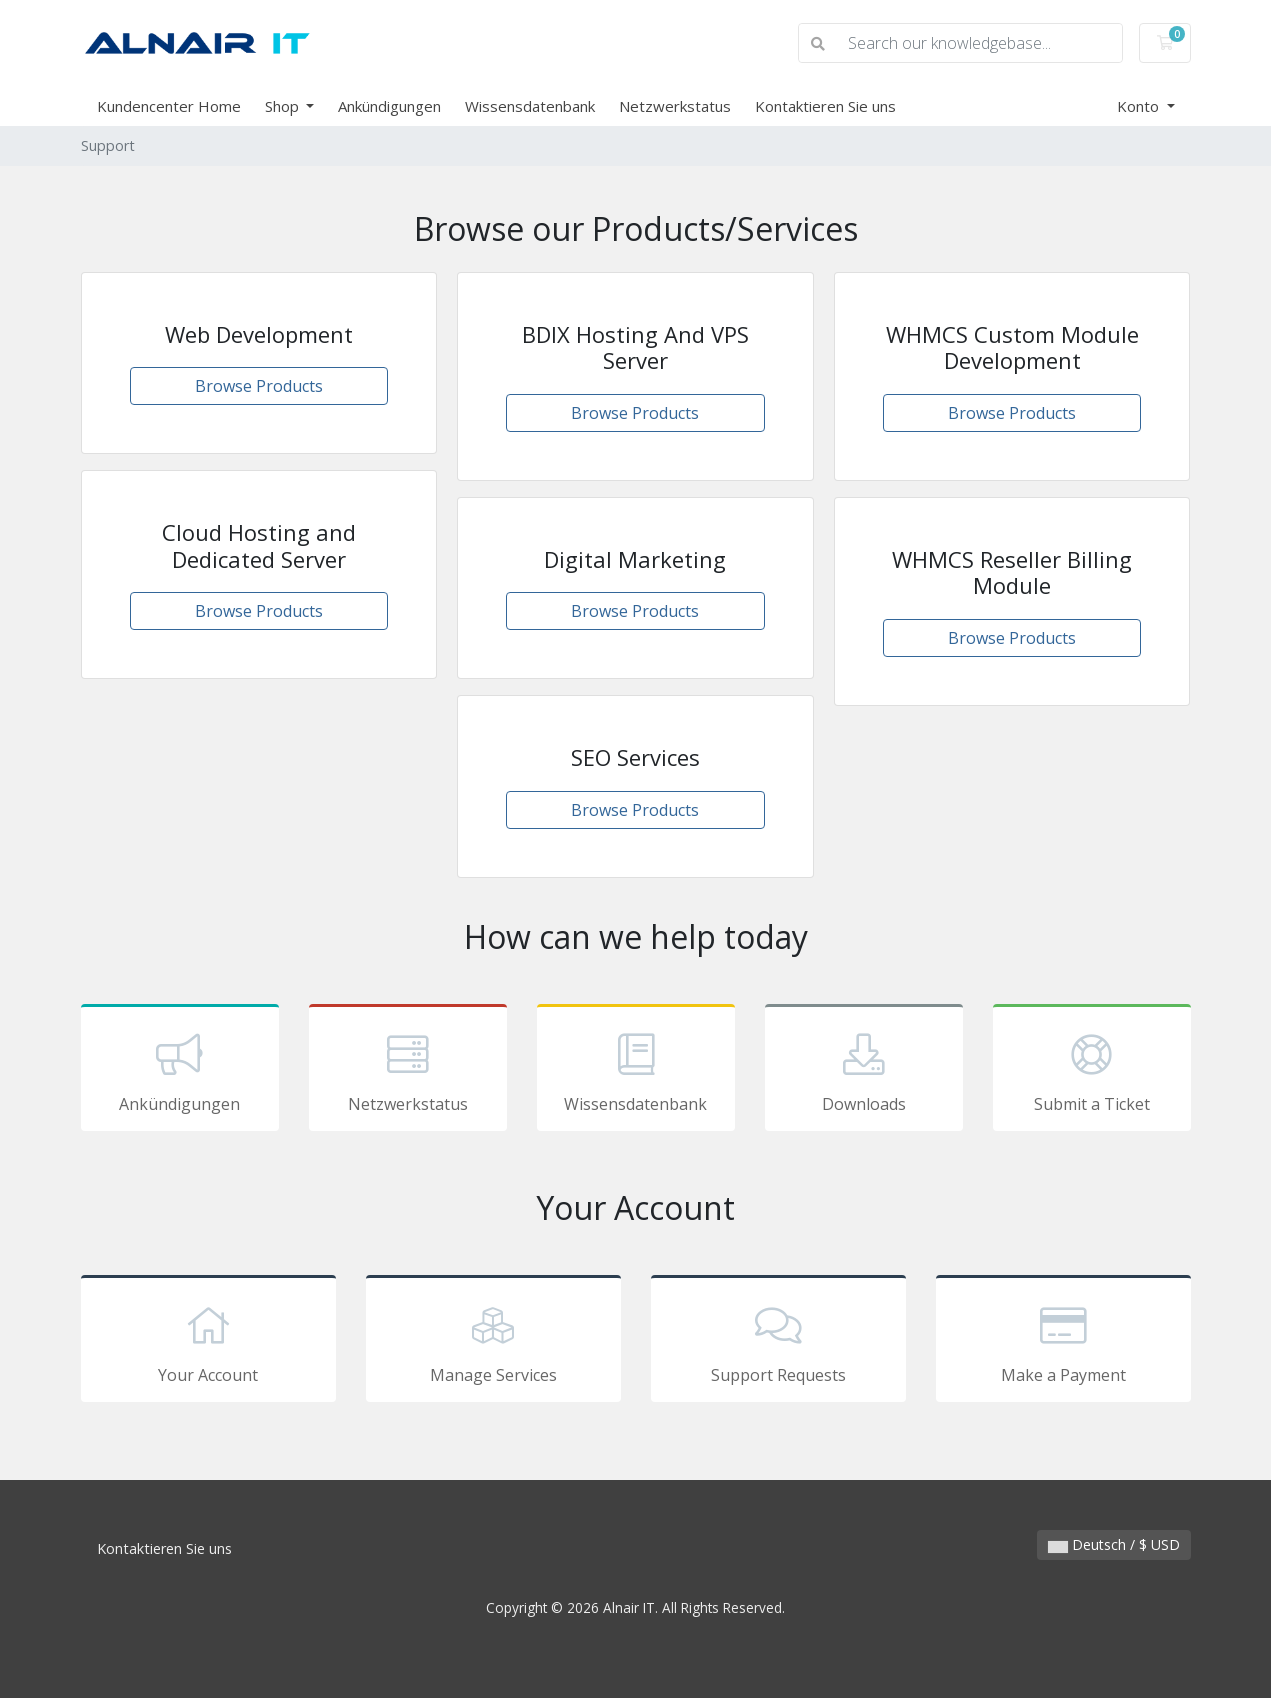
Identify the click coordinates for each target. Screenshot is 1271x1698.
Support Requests (778, 1342)
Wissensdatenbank (530, 106)
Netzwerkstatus (675, 106)
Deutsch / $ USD (1114, 1544)
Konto (1140, 106)
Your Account (208, 1342)
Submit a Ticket (1092, 1071)
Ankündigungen (389, 106)
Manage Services (493, 1342)
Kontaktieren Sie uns (825, 106)
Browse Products (259, 386)
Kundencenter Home (169, 106)
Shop (284, 106)
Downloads (864, 1071)
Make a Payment (1063, 1342)
